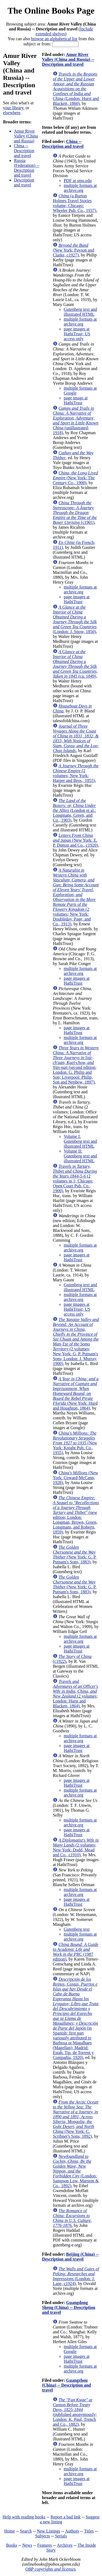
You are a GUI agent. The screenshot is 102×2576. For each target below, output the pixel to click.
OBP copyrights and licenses (50, 2569)
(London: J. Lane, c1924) (76, 2276)
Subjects (42, 2536)
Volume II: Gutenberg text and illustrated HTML (80, 1156)
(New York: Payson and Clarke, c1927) (73, 250)
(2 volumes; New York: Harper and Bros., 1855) (75, 773)
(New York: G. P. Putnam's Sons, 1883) (74, 1554)
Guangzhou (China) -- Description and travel (66, 2385)
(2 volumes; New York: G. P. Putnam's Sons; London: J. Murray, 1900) (76, 1341)
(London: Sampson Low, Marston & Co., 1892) (76, 2171)
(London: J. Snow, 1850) (75, 619)
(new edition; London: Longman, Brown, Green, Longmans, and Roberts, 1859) (76, 1514)
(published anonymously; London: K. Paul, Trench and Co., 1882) (75, 2412)
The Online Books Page (51, 10)
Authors (72, 2531)
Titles (89, 2531)
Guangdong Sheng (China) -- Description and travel (68, 2307)
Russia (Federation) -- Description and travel (26, 167)
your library (13, 107)
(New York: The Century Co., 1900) (75, 478)
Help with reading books (23, 2517)
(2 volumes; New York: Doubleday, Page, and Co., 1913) (76, 897)
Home (9, 2531)
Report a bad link (66, 2517)
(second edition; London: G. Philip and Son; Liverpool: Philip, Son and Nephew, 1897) (75, 1065)
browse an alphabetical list (54, 38)
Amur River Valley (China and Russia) (26, 136)
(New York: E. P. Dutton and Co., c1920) (75, 840)
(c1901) (75, 512)
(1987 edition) (75, 1951)
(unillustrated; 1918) (75, 420)
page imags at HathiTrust (76, 400)
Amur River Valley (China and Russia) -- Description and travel (68, 59)
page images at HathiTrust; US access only (77, 334)
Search (26, 2531)
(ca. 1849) (75, 663)
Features (44, 2545)
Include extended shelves (64, 31)
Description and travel (24, 182)
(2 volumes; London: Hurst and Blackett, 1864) (75, 1693)
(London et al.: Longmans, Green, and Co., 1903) (74, 810)
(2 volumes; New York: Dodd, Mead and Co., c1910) (76, 1847)
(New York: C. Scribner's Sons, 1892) (75, 2119)
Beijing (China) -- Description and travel (70, 2256)
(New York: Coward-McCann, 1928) (75, 1477)
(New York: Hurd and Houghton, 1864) (75, 1393)
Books (11, 2545)
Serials (61, 2536)
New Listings (48, 2531)
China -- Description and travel (24, 150)
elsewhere (11, 112)
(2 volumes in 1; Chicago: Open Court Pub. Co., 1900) (75, 1178)
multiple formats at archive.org (80, 188)
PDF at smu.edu (78, 180)
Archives (65, 2545)
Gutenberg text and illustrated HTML (80, 312)
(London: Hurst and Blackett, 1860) (76, 89)
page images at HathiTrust (76, 599)
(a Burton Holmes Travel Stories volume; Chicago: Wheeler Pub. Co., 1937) (74, 203)
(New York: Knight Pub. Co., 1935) (75, 1443)
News (27, 2545)
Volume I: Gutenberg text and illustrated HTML (80, 1141)
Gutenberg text (76, 1929)
